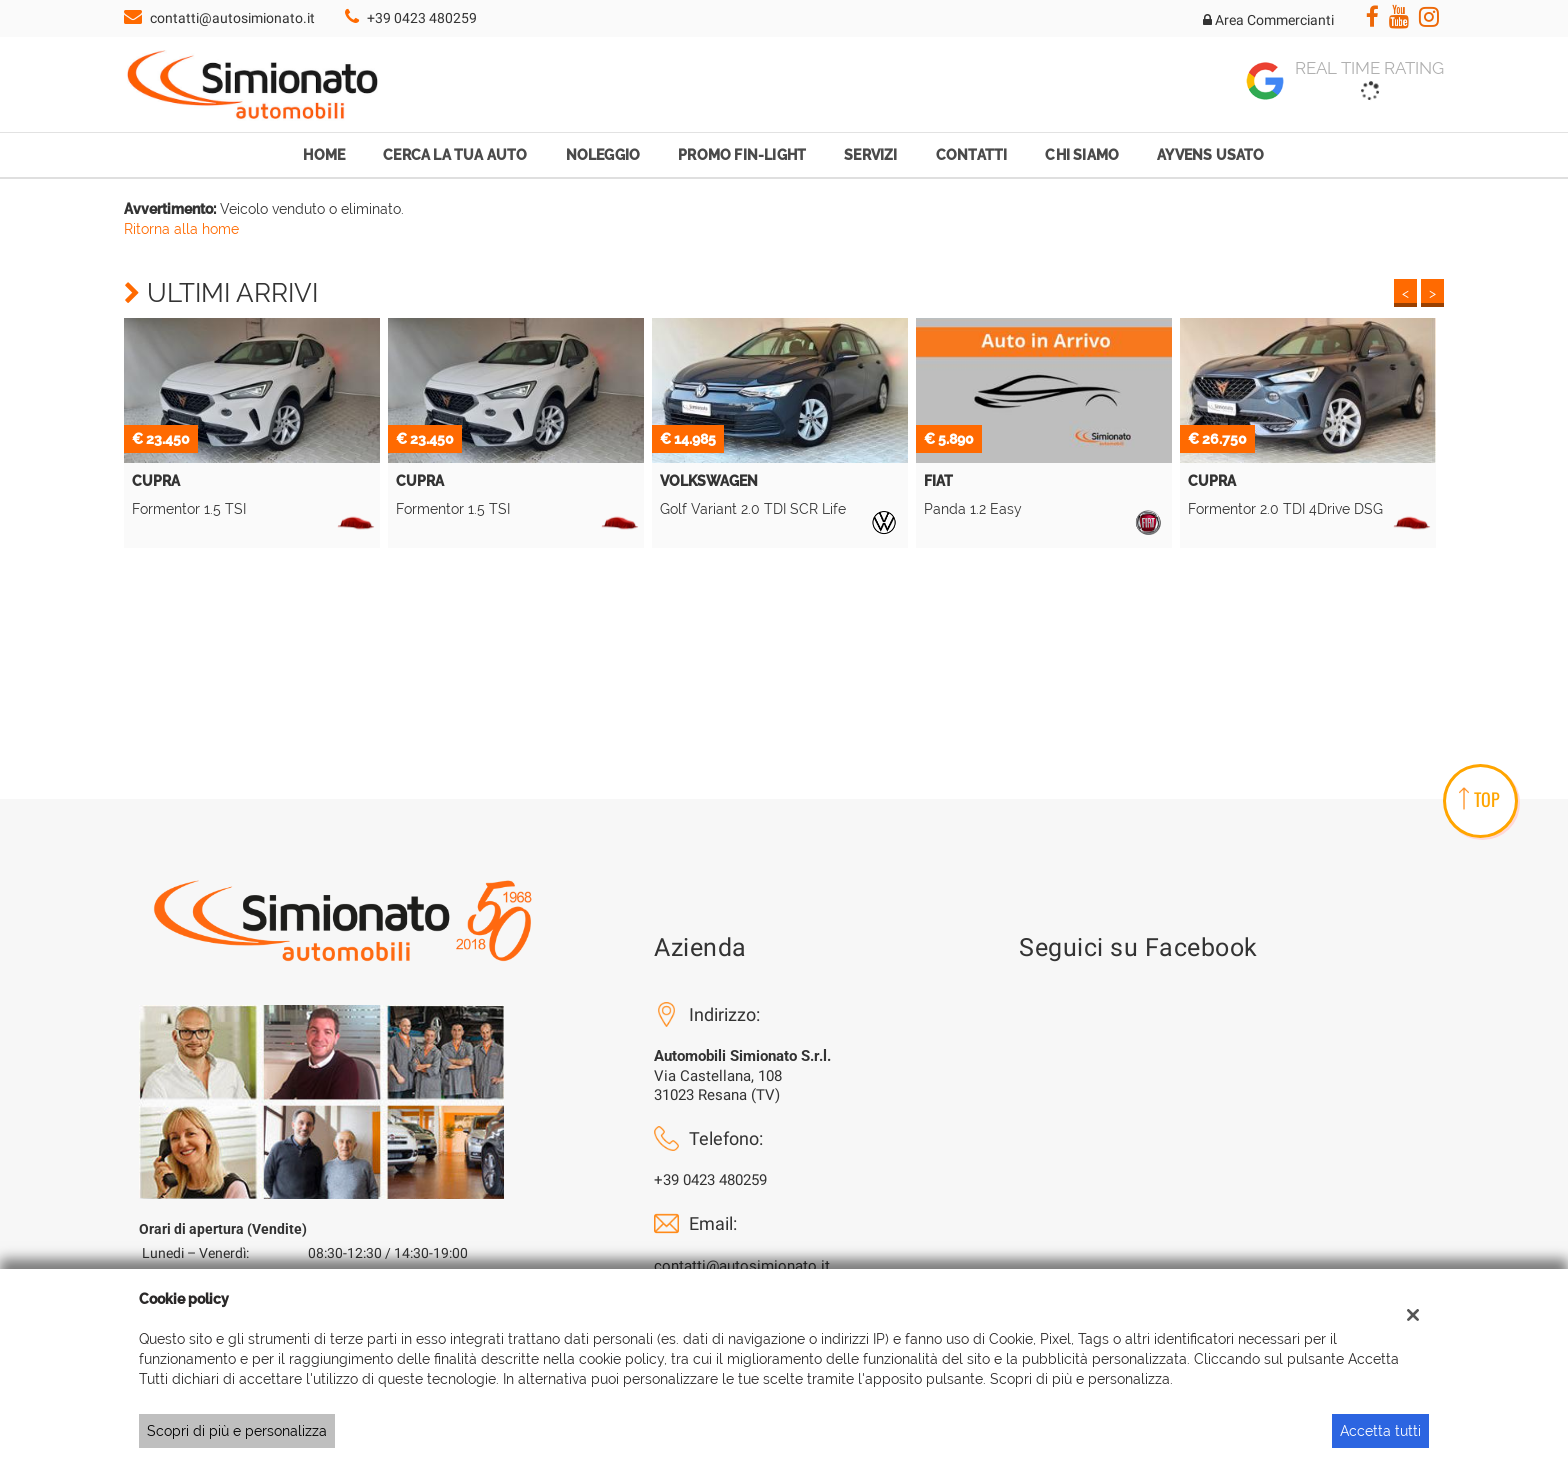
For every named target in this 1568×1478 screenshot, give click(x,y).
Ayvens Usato (1210, 155)
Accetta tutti (1380, 1431)
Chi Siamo (1082, 155)
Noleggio (603, 155)
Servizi (870, 155)
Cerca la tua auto (455, 155)
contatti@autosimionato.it (232, 18)
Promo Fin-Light (742, 155)
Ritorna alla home (181, 229)
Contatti (972, 155)
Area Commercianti (1268, 20)
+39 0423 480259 (422, 18)
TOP (1479, 799)
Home (324, 155)
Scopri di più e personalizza (237, 1431)
